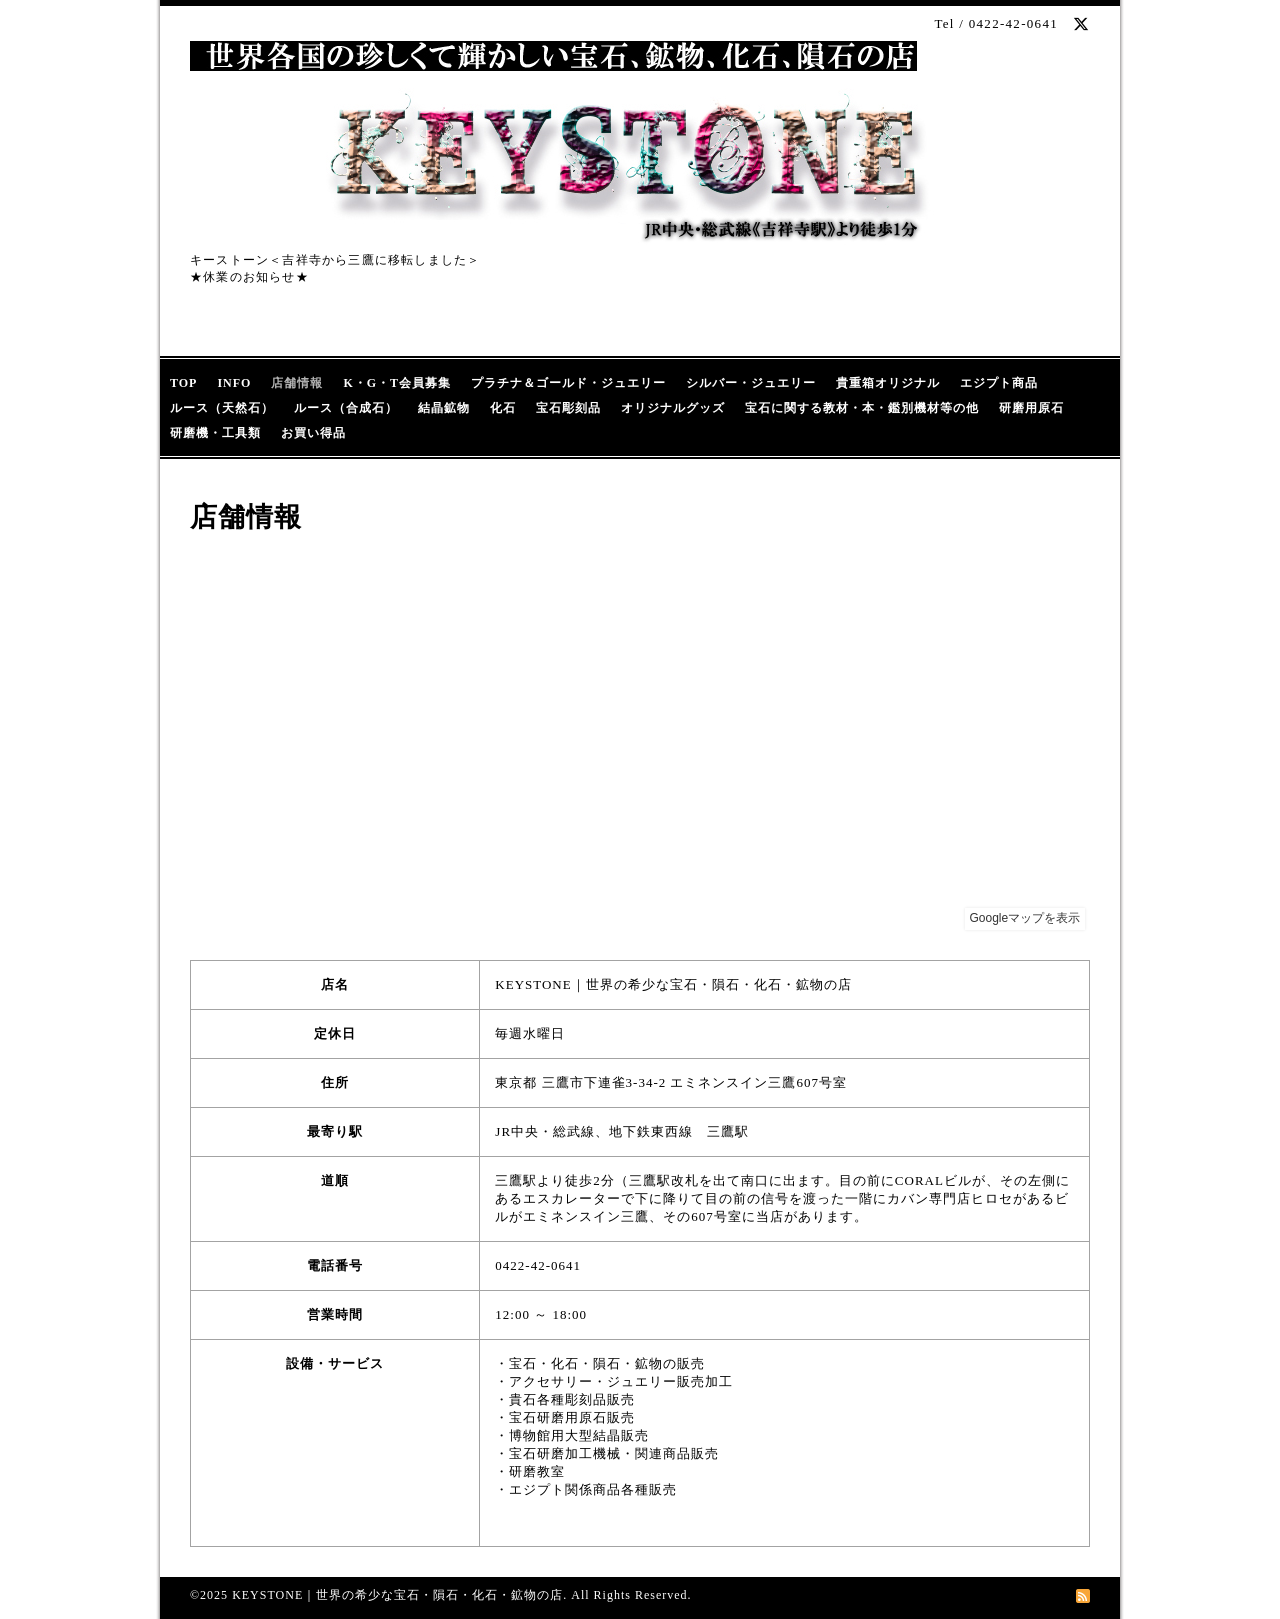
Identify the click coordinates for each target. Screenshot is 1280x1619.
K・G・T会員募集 (397, 383)
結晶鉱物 (444, 408)
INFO (234, 383)
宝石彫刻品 (568, 408)
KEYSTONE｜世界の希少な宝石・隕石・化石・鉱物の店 (397, 1595)
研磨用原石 (1031, 408)
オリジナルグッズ (673, 408)
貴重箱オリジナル (888, 383)
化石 (503, 408)
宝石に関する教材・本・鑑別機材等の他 (862, 408)
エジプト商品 (999, 383)
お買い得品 (313, 433)
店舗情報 (297, 383)
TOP (183, 383)
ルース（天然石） (222, 408)
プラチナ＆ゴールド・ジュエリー (568, 383)
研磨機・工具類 (215, 433)
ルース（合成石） (346, 408)
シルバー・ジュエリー (751, 383)
